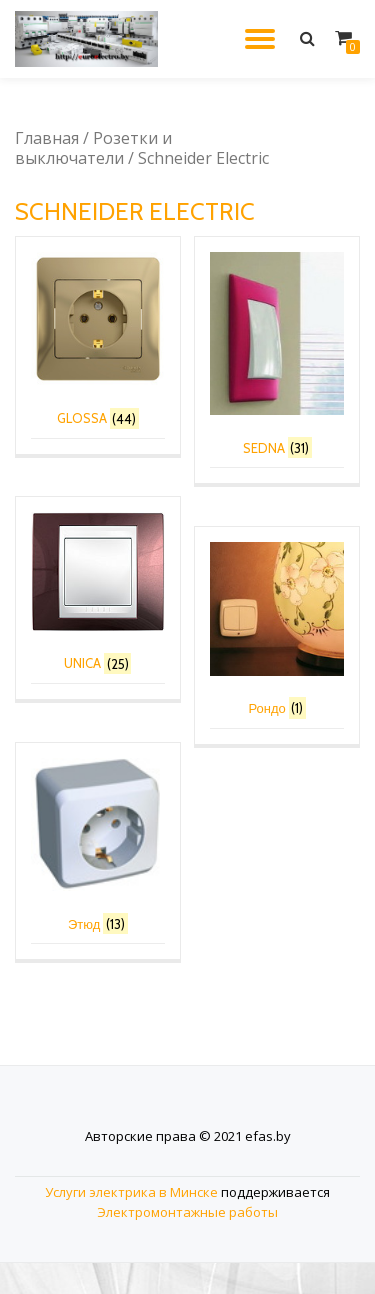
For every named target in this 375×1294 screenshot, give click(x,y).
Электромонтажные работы (187, 1243)
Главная (47, 138)
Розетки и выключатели (93, 148)
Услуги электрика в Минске (131, 1223)
